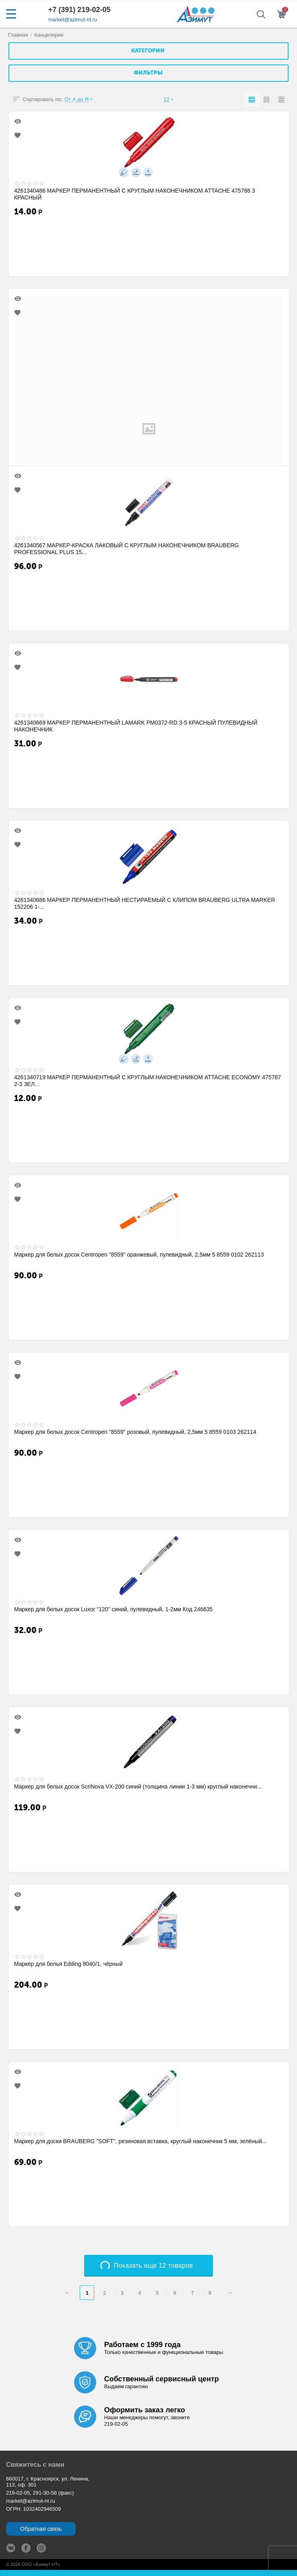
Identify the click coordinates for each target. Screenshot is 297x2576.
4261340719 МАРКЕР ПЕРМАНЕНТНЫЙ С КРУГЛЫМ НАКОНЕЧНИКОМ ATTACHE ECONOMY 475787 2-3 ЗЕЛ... (147, 1080)
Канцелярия (48, 35)
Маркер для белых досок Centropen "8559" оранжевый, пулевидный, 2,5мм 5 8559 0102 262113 (139, 1254)
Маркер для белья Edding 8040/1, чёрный (68, 1964)
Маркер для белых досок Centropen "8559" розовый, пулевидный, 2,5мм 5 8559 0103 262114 (135, 1432)
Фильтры (148, 73)
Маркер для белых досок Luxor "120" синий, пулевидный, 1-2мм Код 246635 (113, 1609)
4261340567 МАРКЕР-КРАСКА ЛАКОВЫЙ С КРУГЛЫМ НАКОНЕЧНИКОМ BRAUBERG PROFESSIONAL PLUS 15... (126, 548)
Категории (148, 51)
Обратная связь (41, 2529)
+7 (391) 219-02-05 (79, 10)
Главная (18, 35)
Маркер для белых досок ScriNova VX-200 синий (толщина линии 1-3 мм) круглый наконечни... (138, 1786)
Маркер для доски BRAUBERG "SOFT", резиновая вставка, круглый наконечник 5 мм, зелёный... (140, 2141)
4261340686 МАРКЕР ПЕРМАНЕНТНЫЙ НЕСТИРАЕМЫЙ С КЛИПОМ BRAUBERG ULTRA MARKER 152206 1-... (144, 903)
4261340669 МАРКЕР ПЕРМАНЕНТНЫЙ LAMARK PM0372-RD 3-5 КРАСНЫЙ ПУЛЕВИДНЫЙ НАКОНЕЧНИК (136, 725)
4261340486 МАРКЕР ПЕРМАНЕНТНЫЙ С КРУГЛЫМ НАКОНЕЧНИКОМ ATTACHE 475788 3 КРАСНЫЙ (134, 193)
